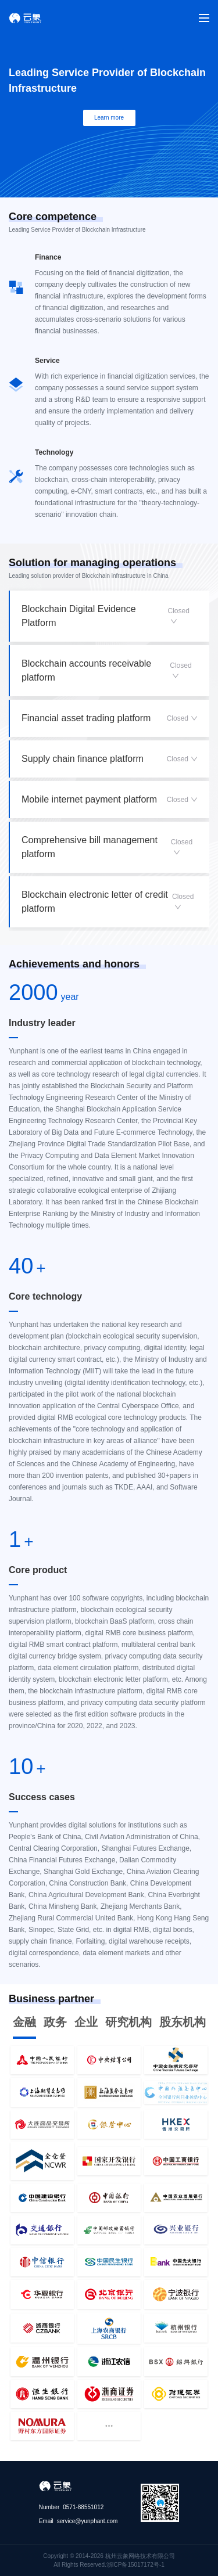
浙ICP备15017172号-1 (135, 2564)
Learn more (109, 117)
